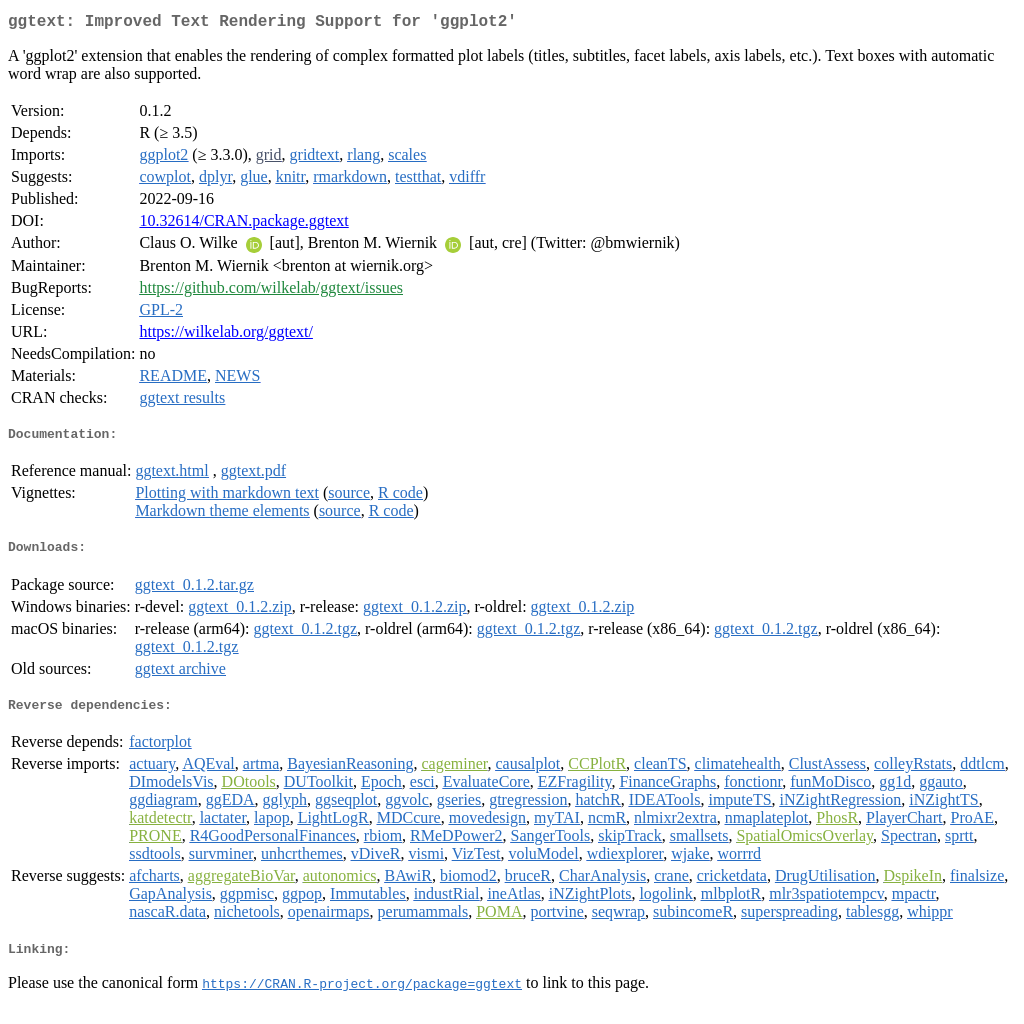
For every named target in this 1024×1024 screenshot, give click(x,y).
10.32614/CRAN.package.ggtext (243, 224)
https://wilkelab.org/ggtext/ (225, 335)
